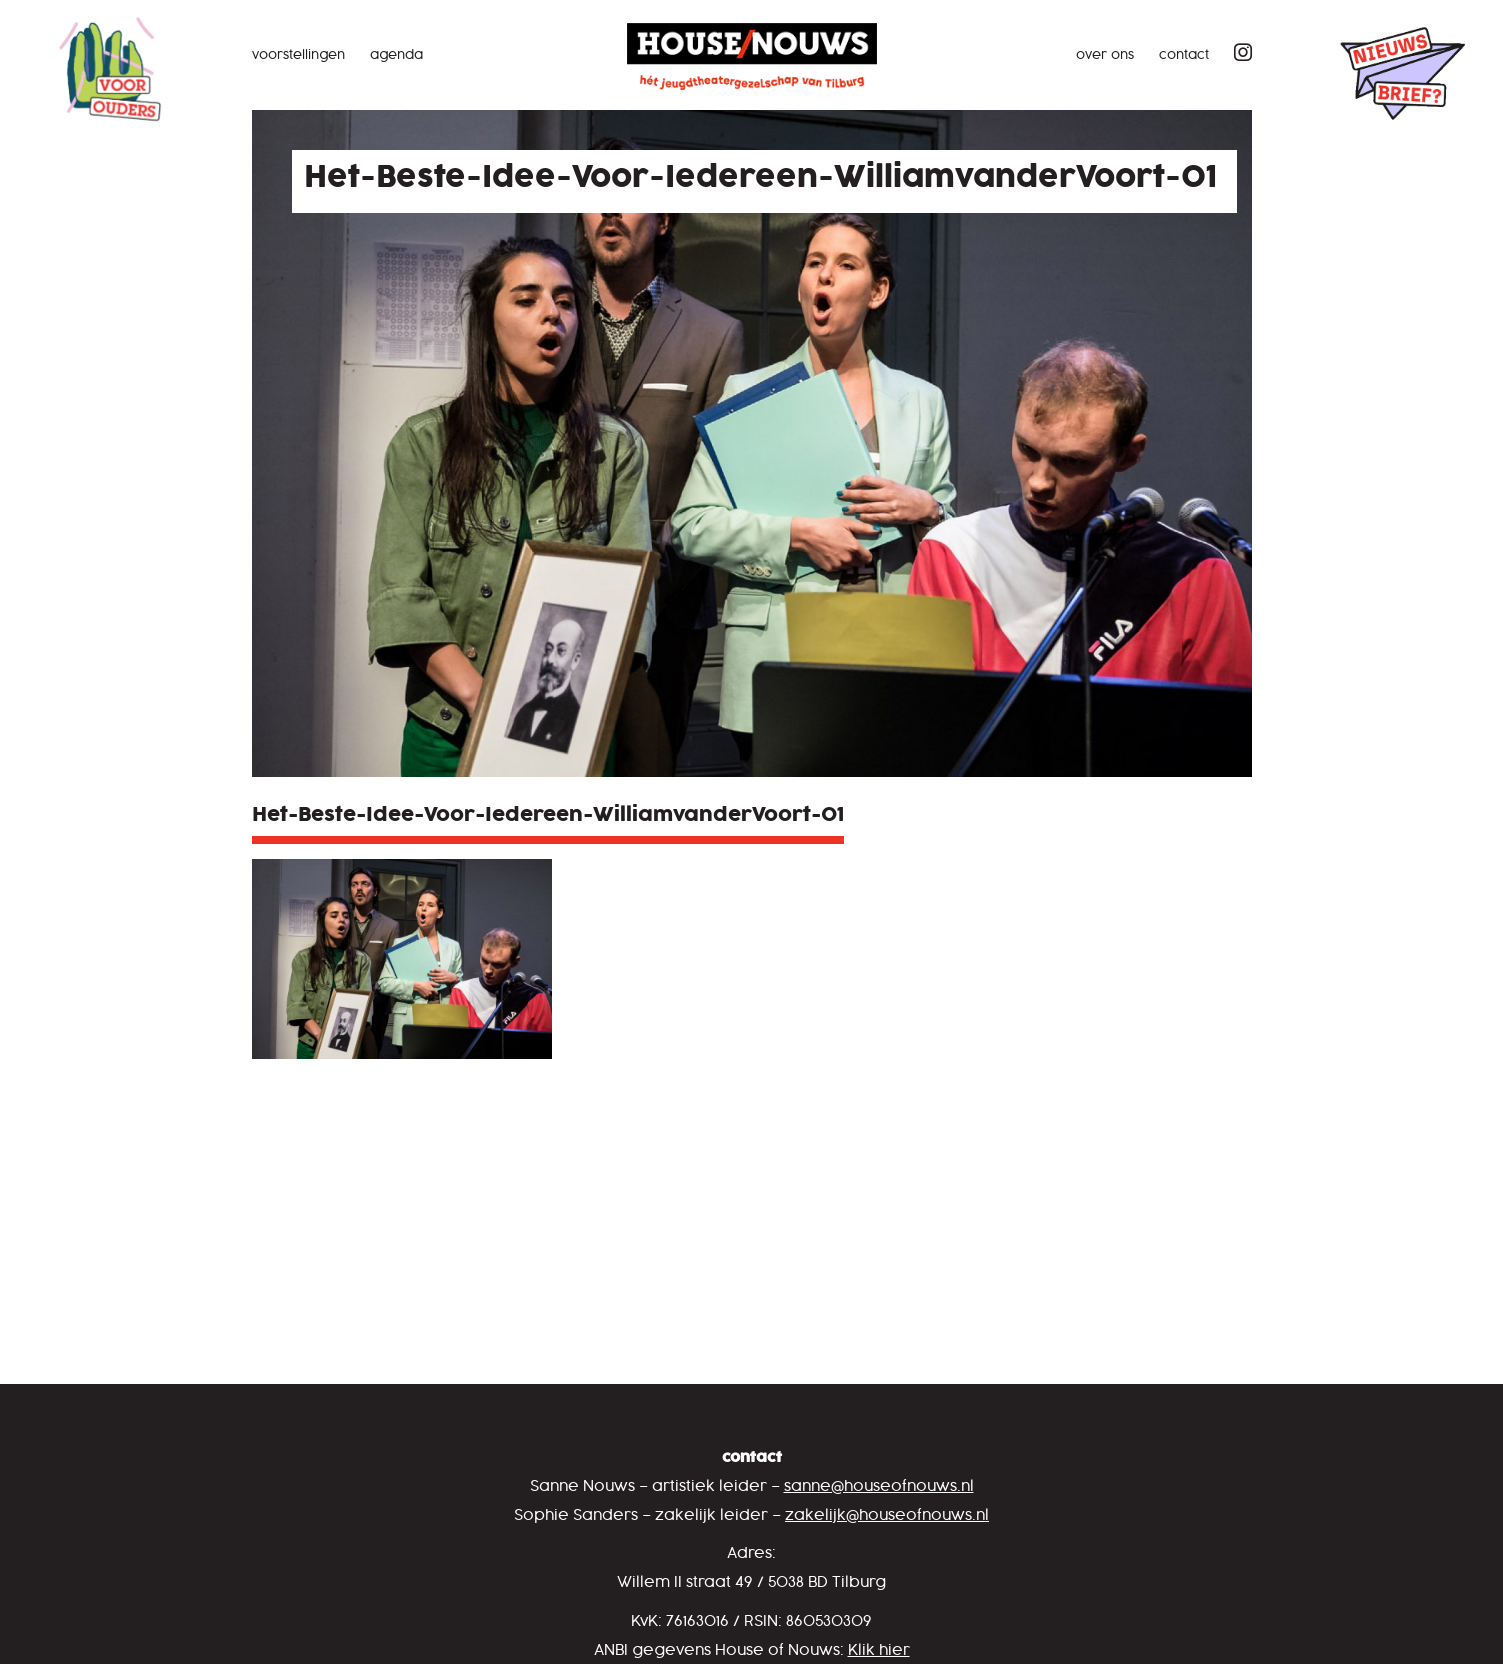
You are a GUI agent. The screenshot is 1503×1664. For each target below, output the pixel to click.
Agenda (396, 55)
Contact (1184, 55)
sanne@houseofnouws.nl (879, 1486)
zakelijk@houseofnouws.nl (887, 1515)
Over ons (1105, 55)
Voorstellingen (298, 55)
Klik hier (879, 1650)
